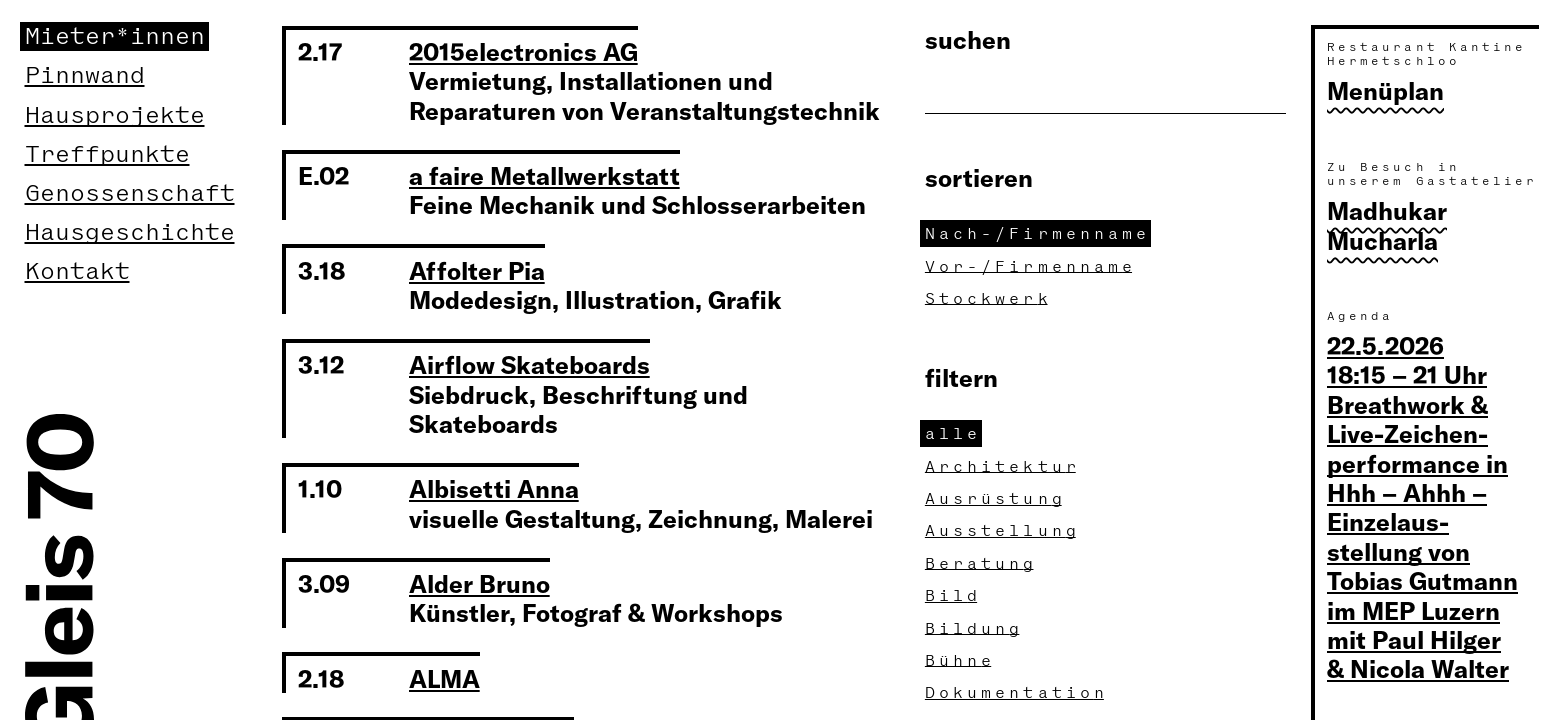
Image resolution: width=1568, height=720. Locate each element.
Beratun (981, 563)
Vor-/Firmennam (1031, 266)
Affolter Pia (477, 270)
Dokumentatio (1017, 692)
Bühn (960, 660)
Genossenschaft (130, 193)
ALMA (444, 678)
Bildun (974, 628)
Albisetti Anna (494, 488)
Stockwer (989, 298)
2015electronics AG (523, 51)
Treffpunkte (107, 154)
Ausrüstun (996, 498)
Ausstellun (1003, 530)
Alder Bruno (479, 583)
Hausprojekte (115, 115)
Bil (953, 595)
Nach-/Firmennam (1038, 233)
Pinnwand (85, 75)
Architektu (1003, 466)
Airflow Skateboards (529, 364)
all (953, 433)
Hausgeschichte (130, 232)
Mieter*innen (115, 36)
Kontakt (77, 271)
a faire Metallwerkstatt (544, 175)
